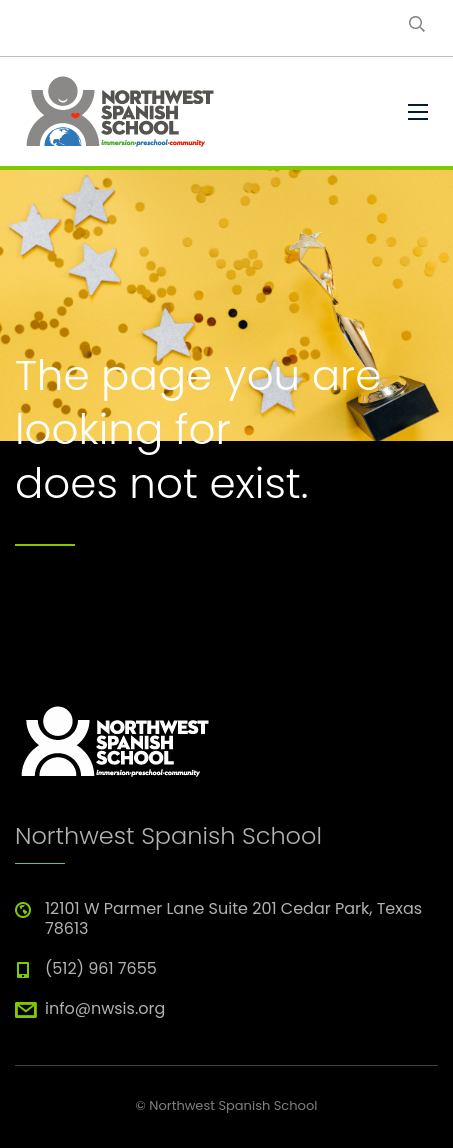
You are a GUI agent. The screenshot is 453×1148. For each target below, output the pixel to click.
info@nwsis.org (105, 1008)
